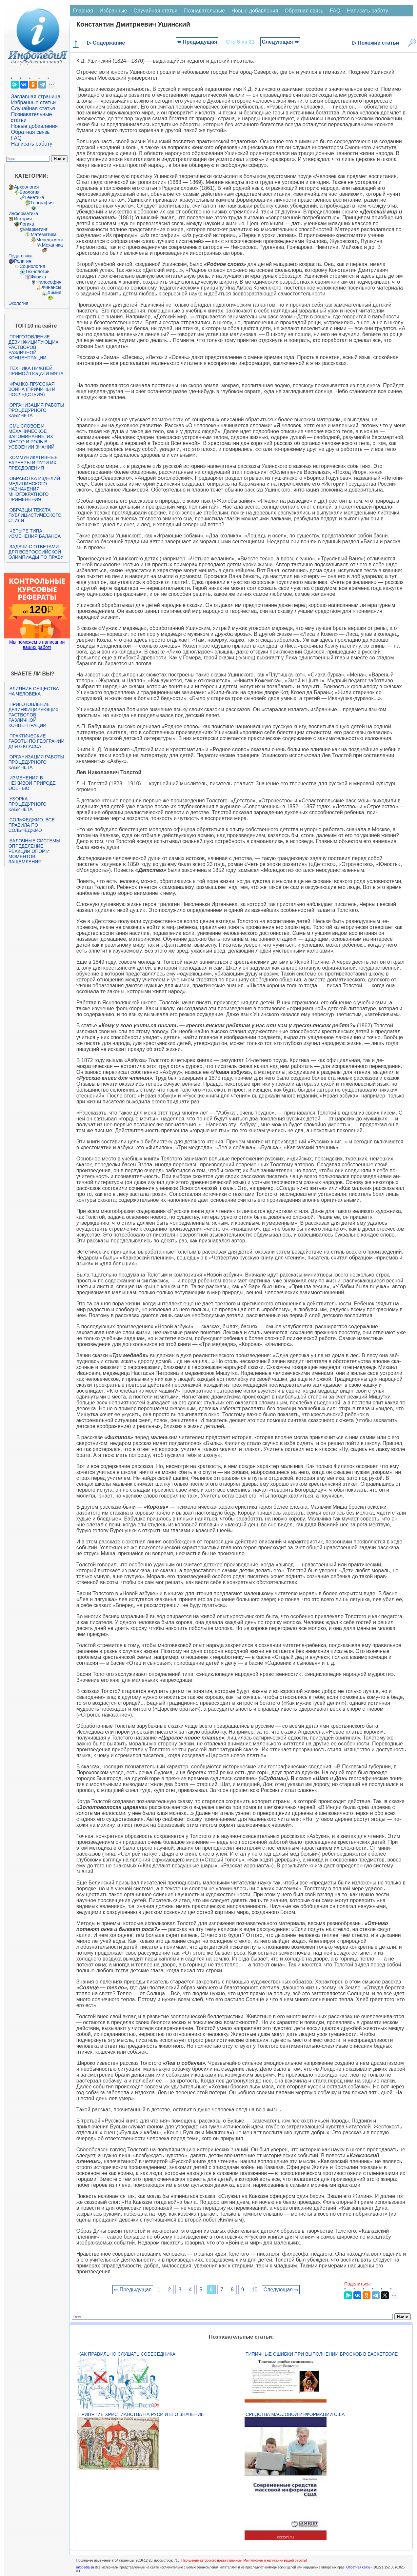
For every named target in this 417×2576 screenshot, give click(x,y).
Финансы (51, 287)
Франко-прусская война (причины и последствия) (32, 389)
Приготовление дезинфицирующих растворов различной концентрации (34, 347)
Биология (30, 192)
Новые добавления (34, 126)
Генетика (34, 197)
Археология (26, 187)
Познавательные (204, 10)
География (42, 202)
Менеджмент (50, 239)
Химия (54, 292)
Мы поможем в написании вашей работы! (275, 2560)
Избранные (113, 10)
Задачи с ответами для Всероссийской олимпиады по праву (36, 552)
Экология (18, 303)
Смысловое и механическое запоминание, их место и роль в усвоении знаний (31, 436)
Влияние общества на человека (34, 691)
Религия (22, 261)
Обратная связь (30, 132)
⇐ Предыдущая (197, 42)
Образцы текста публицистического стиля (35, 515)
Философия (48, 282)
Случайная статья (33, 108)
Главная (83, 10)
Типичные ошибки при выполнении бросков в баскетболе (322, 2354)
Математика (44, 234)
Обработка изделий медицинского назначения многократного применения (34, 489)
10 (255, 2289)
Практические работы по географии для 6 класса (37, 741)
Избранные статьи (33, 102)
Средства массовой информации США (295, 2414)
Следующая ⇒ (280, 42)
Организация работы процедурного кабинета (36, 410)
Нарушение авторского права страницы (211, 2560)
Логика (27, 224)
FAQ (16, 138)
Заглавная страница (36, 96)
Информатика (23, 213)
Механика (52, 245)
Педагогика (20, 255)
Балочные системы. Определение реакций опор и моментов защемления (35, 851)
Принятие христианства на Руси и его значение (141, 2414)
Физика (38, 276)
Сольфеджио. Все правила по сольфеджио (32, 825)
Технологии (37, 271)
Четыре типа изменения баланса (35, 533)
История (23, 218)
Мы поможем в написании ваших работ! (37, 644)
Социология (32, 266)
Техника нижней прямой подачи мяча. (37, 371)
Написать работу (31, 144)
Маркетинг (36, 229)
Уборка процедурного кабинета (28, 804)
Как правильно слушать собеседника (126, 2354)
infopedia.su (85, 2567)
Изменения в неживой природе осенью (32, 783)
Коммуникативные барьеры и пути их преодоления (33, 463)
